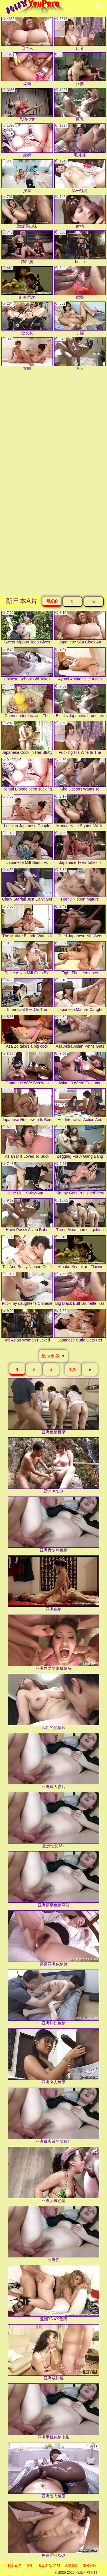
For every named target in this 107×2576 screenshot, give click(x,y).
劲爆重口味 (27, 211)
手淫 (80, 318)
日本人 (27, 33)
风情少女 (27, 104)
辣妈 (27, 140)
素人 (80, 354)
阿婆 (80, 69)
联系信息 (15, 2566)
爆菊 (27, 69)
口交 (80, 33)
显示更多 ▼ (53, 1355)
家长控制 (89, 2566)
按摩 (27, 176)
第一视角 (80, 176)
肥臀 (80, 283)
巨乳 (80, 104)
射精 (80, 211)
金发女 (27, 318)
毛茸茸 (80, 140)
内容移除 (71, 2566)
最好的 (52, 601)
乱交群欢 (27, 283)
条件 (29, 2566)
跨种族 (27, 247)
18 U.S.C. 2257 (48, 2566)
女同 (27, 354)
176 (73, 1369)
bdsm (80, 247)
